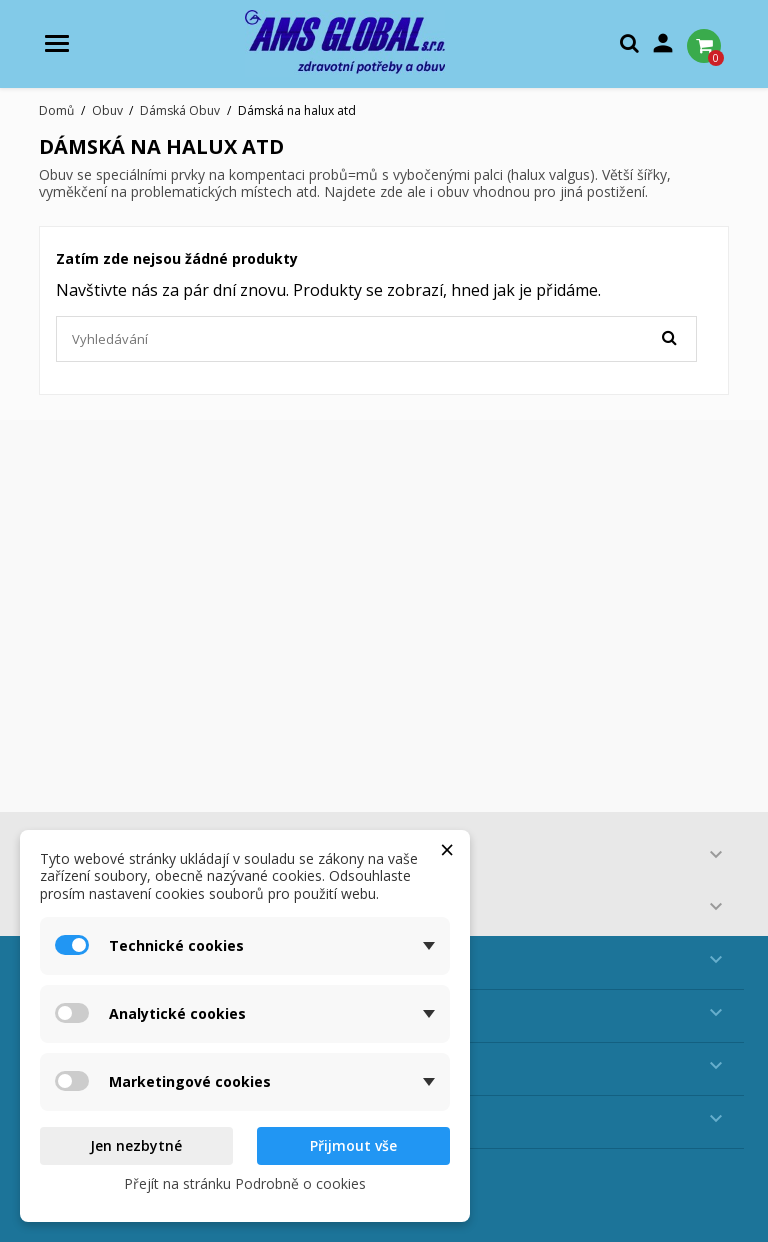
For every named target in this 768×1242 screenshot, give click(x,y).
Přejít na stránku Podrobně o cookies (245, 1183)
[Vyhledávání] (376, 339)
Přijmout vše (353, 1145)
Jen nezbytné (136, 1145)
